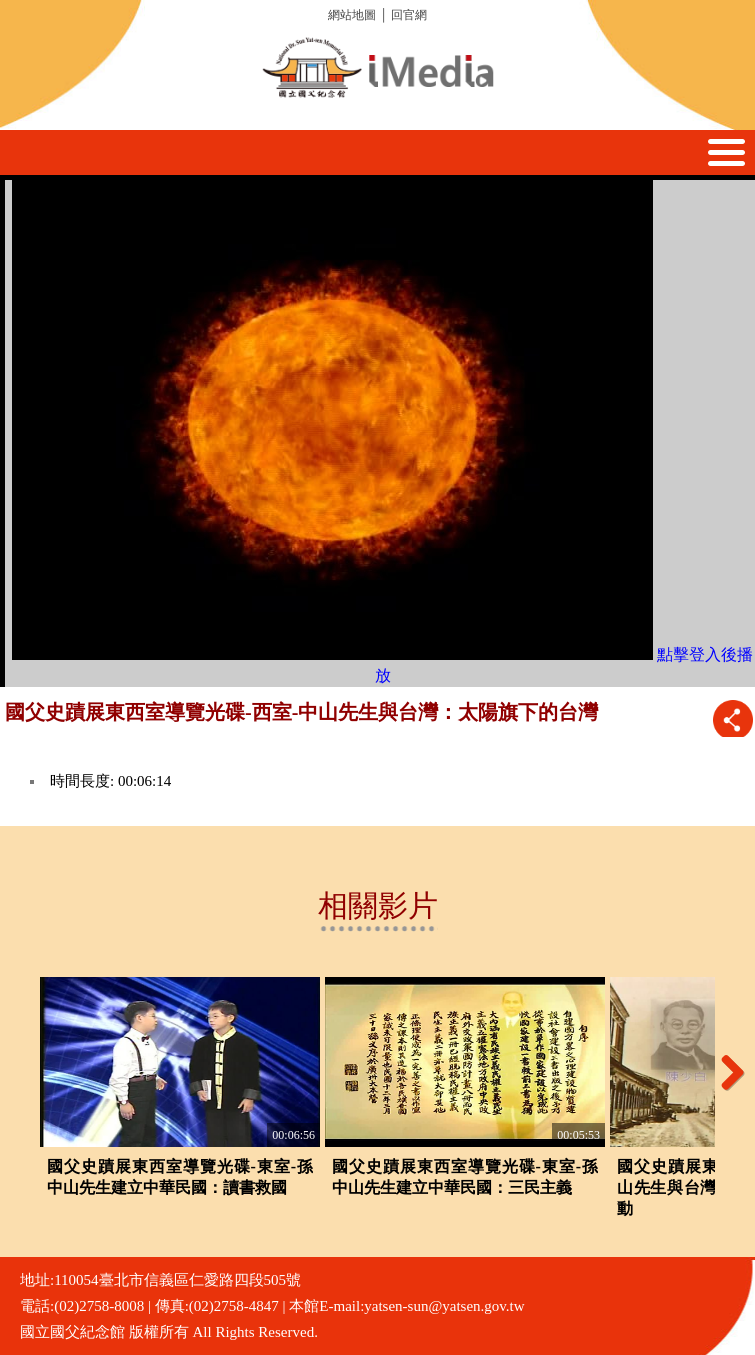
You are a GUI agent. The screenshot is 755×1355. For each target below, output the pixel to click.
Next (725, 1072)
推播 (732, 719)
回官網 (409, 15)
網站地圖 (352, 15)
